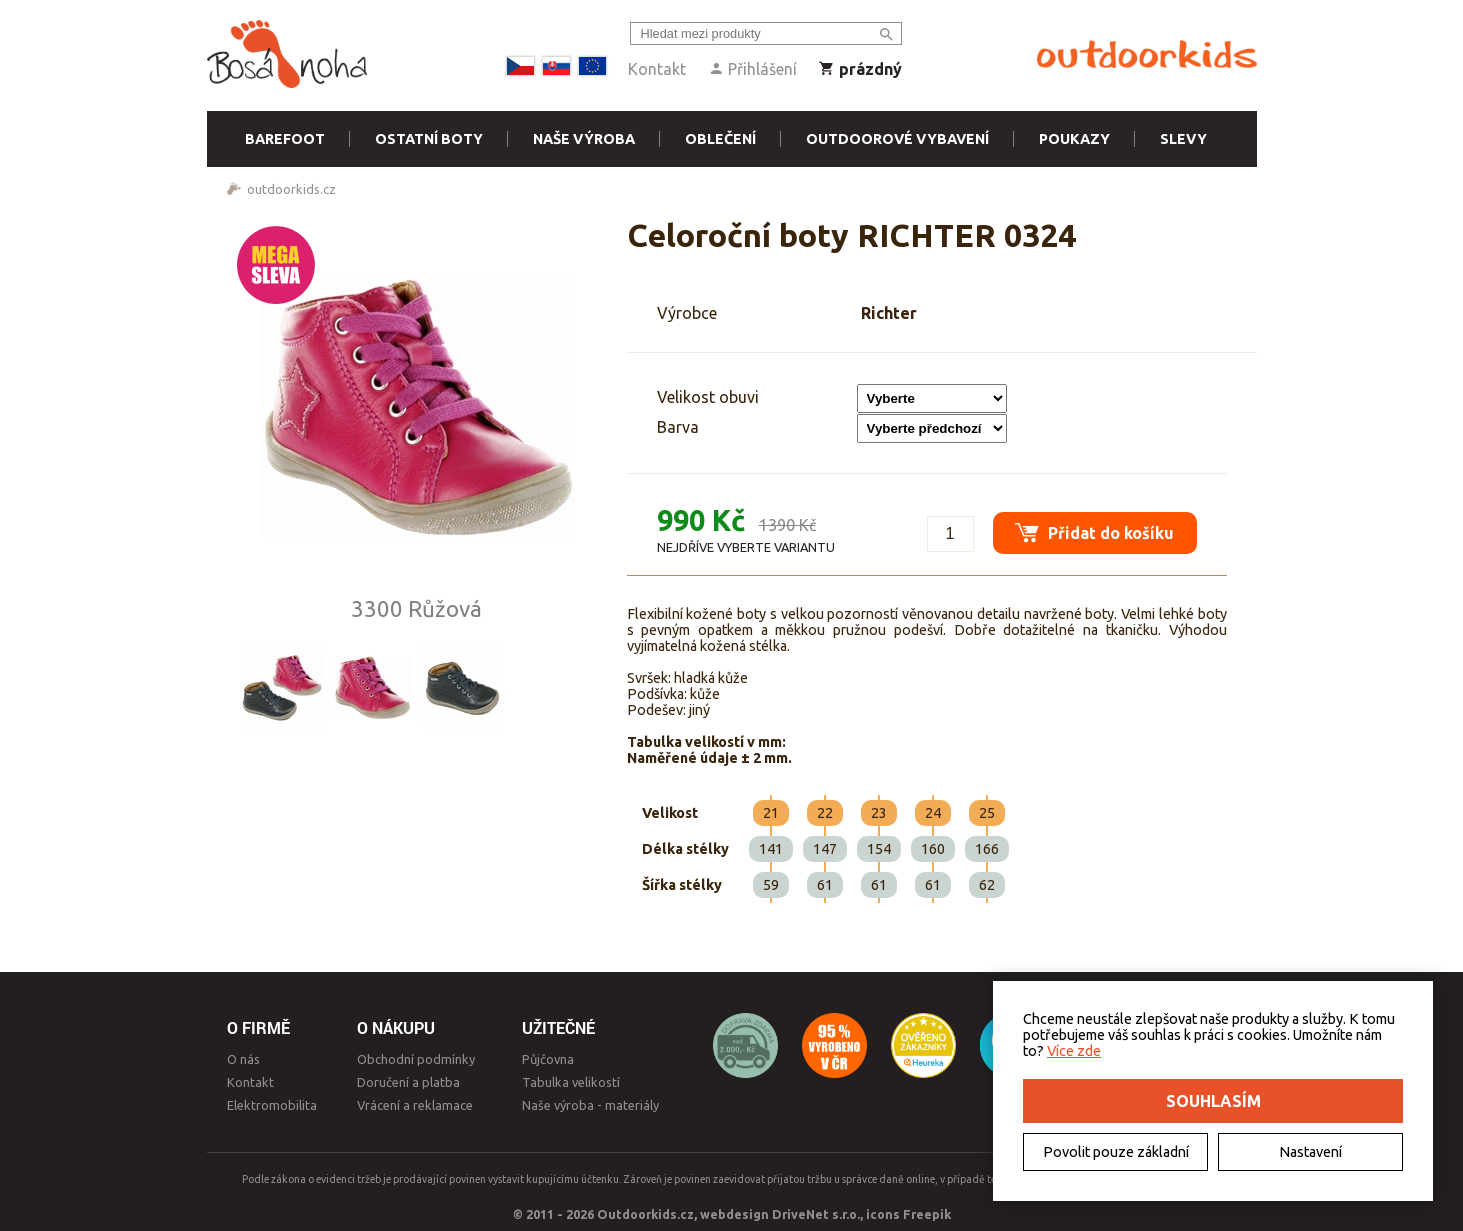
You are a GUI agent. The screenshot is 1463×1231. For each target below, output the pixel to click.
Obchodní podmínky (416, 1059)
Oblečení (720, 139)
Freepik (927, 1214)
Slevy (1183, 139)
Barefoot (285, 139)
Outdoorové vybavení (897, 139)
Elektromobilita (272, 1105)
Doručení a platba (408, 1082)
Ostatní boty (429, 139)
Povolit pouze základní (1116, 1152)
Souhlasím (1213, 1101)
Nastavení (1310, 1152)
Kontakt (657, 69)
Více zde (1074, 1051)
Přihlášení (752, 69)
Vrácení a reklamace (415, 1105)
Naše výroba (584, 139)
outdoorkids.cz (291, 189)
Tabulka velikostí (571, 1082)
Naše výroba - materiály (590, 1105)
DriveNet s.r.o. (816, 1214)
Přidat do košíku (1087, 524)
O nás (243, 1059)
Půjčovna (548, 1059)
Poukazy (1074, 139)
